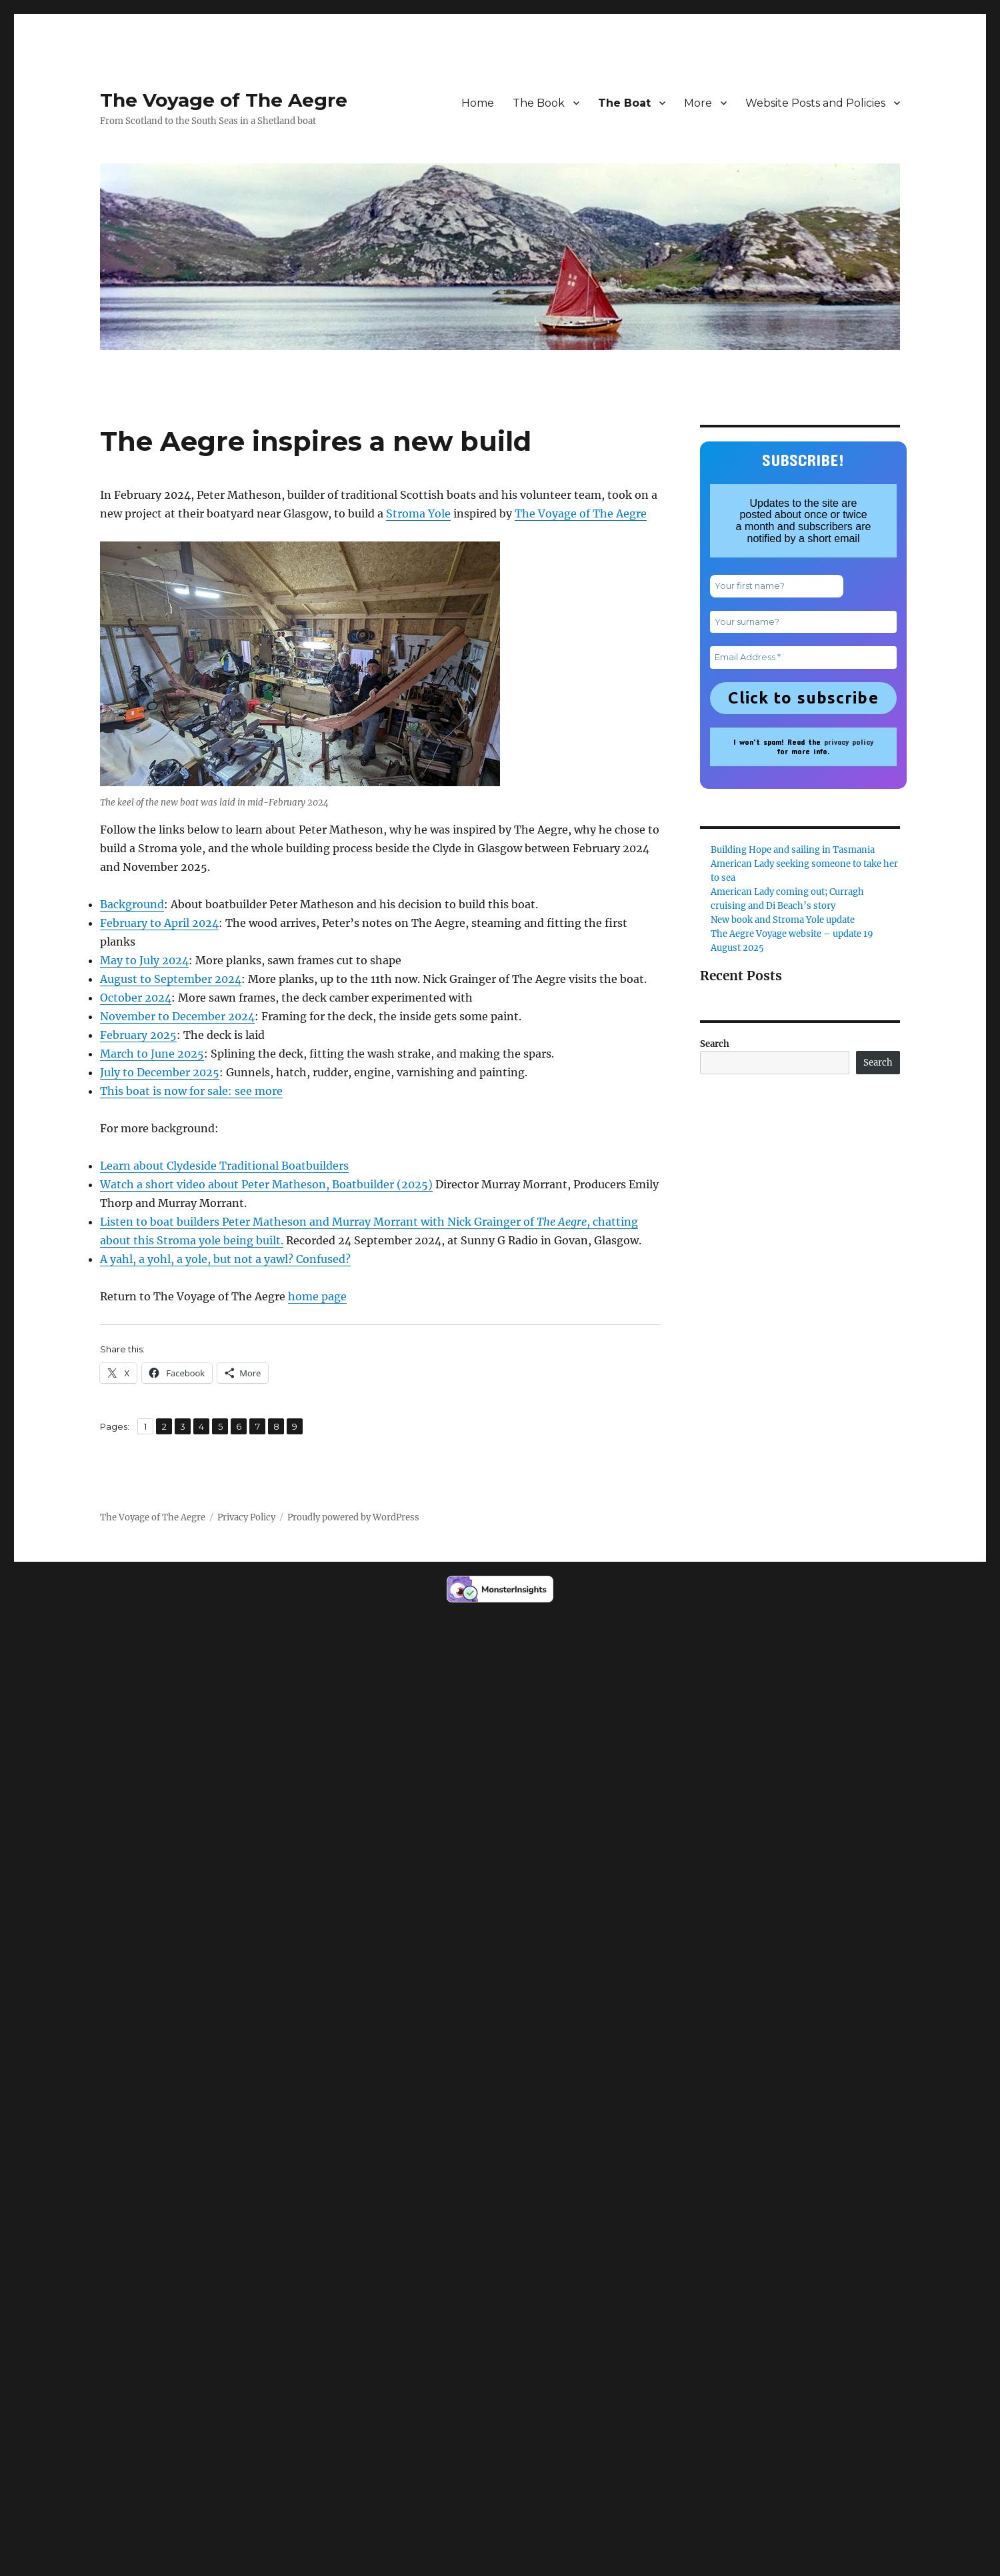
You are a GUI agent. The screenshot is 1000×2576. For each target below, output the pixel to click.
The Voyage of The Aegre (223, 100)
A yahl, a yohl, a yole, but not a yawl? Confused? (225, 1259)
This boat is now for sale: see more (191, 1091)
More (698, 103)
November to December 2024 (177, 1016)
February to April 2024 (159, 923)
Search (714, 1044)
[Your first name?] (776, 586)
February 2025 (138, 1035)
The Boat (624, 103)
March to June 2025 (152, 1053)
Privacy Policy (246, 1517)
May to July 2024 (144, 960)
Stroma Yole (418, 513)
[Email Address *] (803, 657)
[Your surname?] (803, 622)
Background (132, 904)
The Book (539, 103)
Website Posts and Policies (815, 103)
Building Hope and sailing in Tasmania (793, 850)
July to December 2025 (159, 1072)
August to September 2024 (170, 979)
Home (477, 103)
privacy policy (848, 741)
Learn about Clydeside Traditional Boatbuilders (224, 1165)
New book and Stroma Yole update (783, 920)
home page (317, 1296)
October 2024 (135, 997)
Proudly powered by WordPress (353, 1517)
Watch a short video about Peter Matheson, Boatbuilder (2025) (266, 1184)
